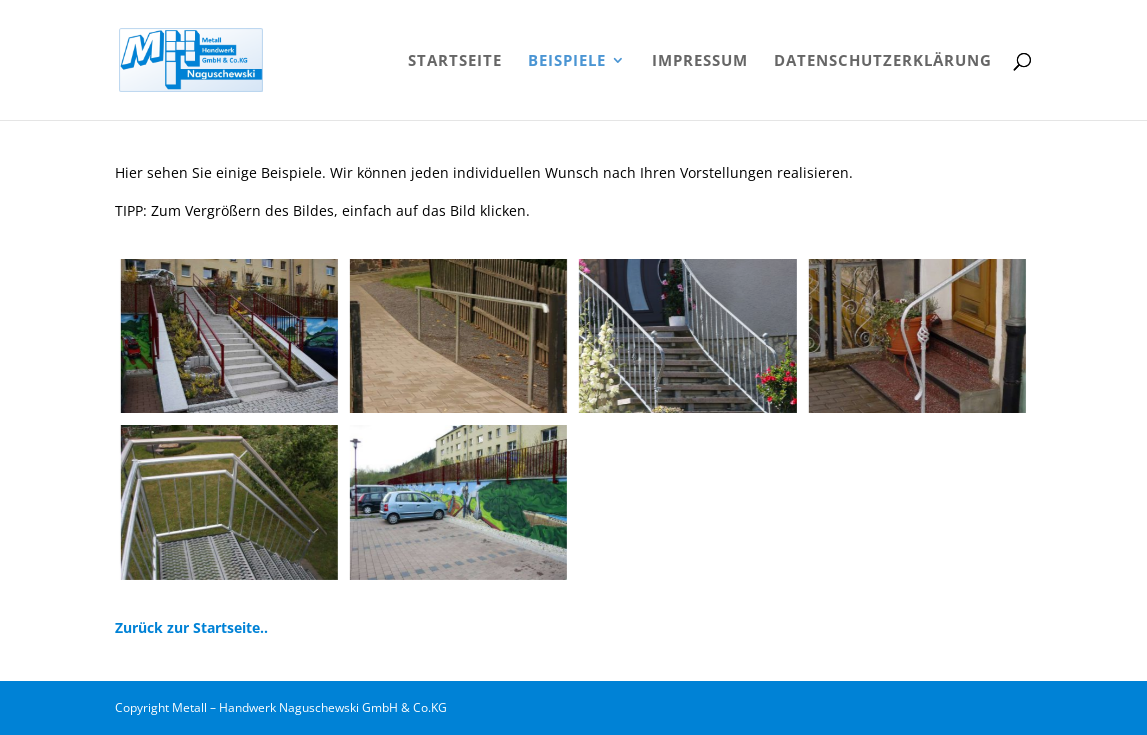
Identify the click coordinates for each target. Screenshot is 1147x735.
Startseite (455, 61)
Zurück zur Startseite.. (191, 627)
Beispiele (567, 61)
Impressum (700, 61)
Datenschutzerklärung (883, 61)
